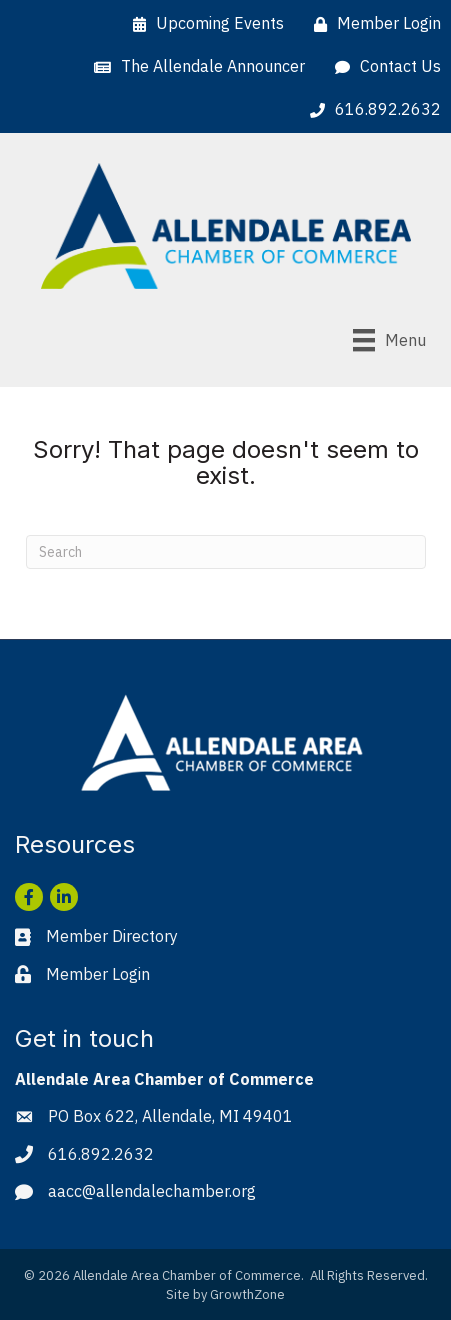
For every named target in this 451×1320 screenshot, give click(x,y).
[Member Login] (372, 23)
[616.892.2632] (370, 109)
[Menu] (389, 340)
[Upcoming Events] (203, 23)
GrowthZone (247, 1294)
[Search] (226, 552)
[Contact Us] (383, 66)
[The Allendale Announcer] (194, 66)
